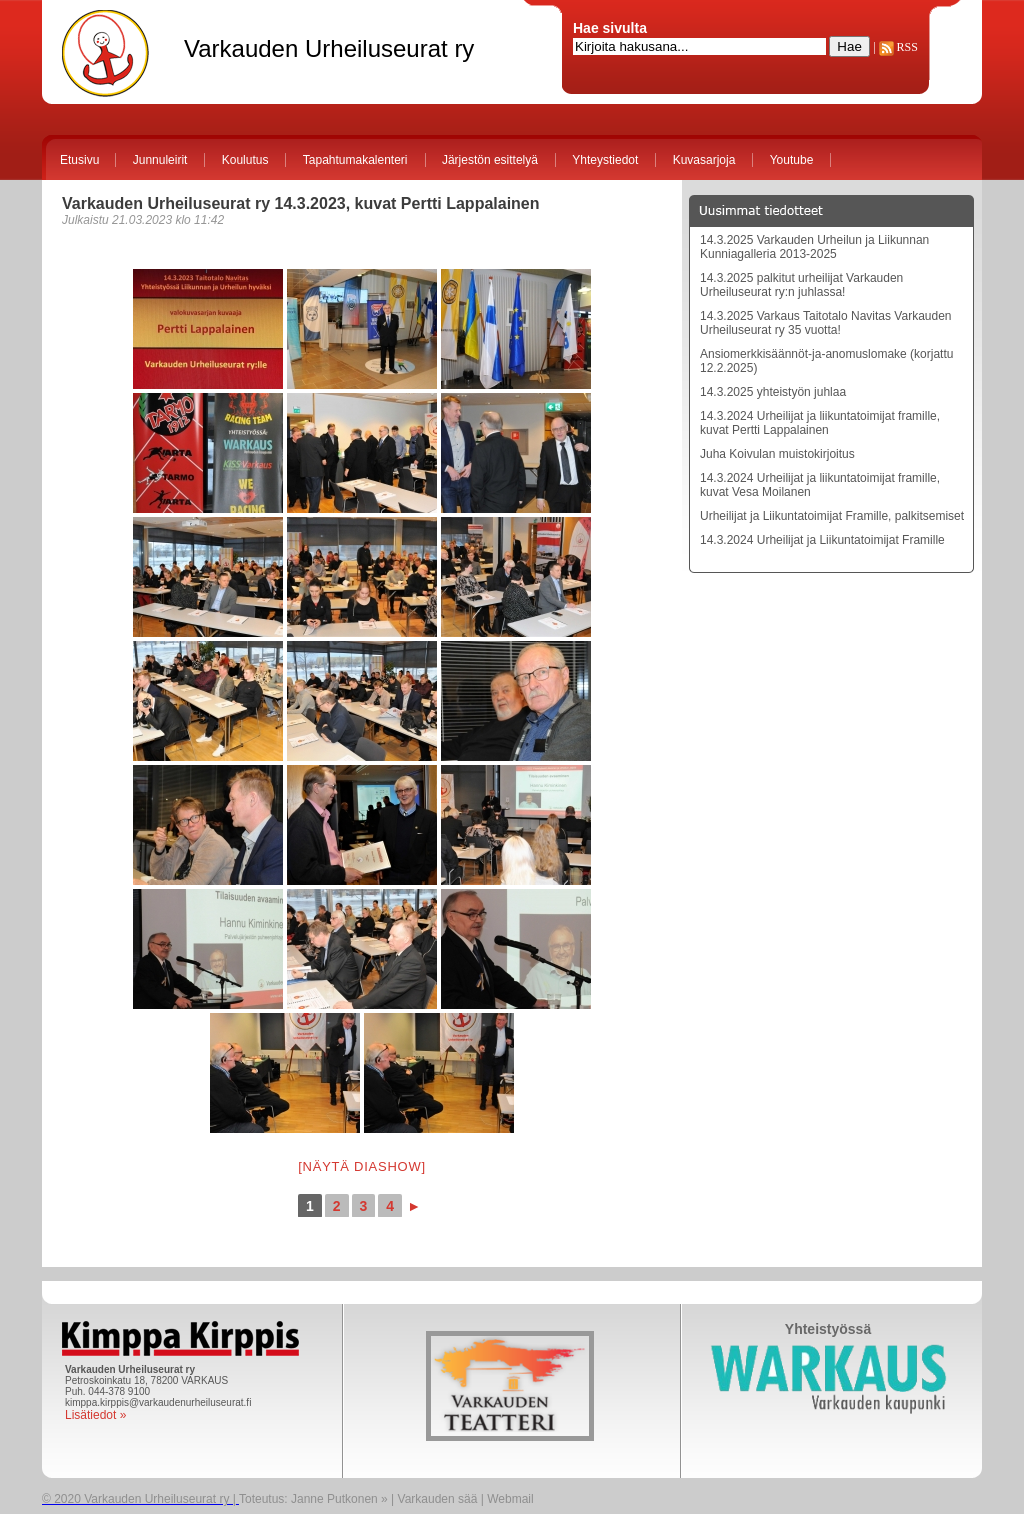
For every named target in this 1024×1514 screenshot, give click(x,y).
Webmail (510, 1499)
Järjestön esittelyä (490, 160)
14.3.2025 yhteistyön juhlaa (773, 392)
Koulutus (245, 160)
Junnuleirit (160, 160)
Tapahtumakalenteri (355, 160)
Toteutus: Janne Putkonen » (313, 1499)
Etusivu (79, 160)
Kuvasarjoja (704, 160)
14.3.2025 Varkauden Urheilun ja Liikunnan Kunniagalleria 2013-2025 (814, 247)
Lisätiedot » (95, 1415)
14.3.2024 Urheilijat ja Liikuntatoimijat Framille (822, 540)
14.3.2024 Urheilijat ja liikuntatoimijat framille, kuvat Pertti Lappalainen (820, 423)
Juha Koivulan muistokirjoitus (777, 454)
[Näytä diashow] (362, 1166)
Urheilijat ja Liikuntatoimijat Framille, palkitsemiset (832, 516)
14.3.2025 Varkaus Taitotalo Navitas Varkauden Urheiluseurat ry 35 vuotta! (826, 323)
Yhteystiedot (605, 160)
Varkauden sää (438, 1499)
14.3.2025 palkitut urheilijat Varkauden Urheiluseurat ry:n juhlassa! (801, 285)
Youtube (792, 160)
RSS (898, 47)
